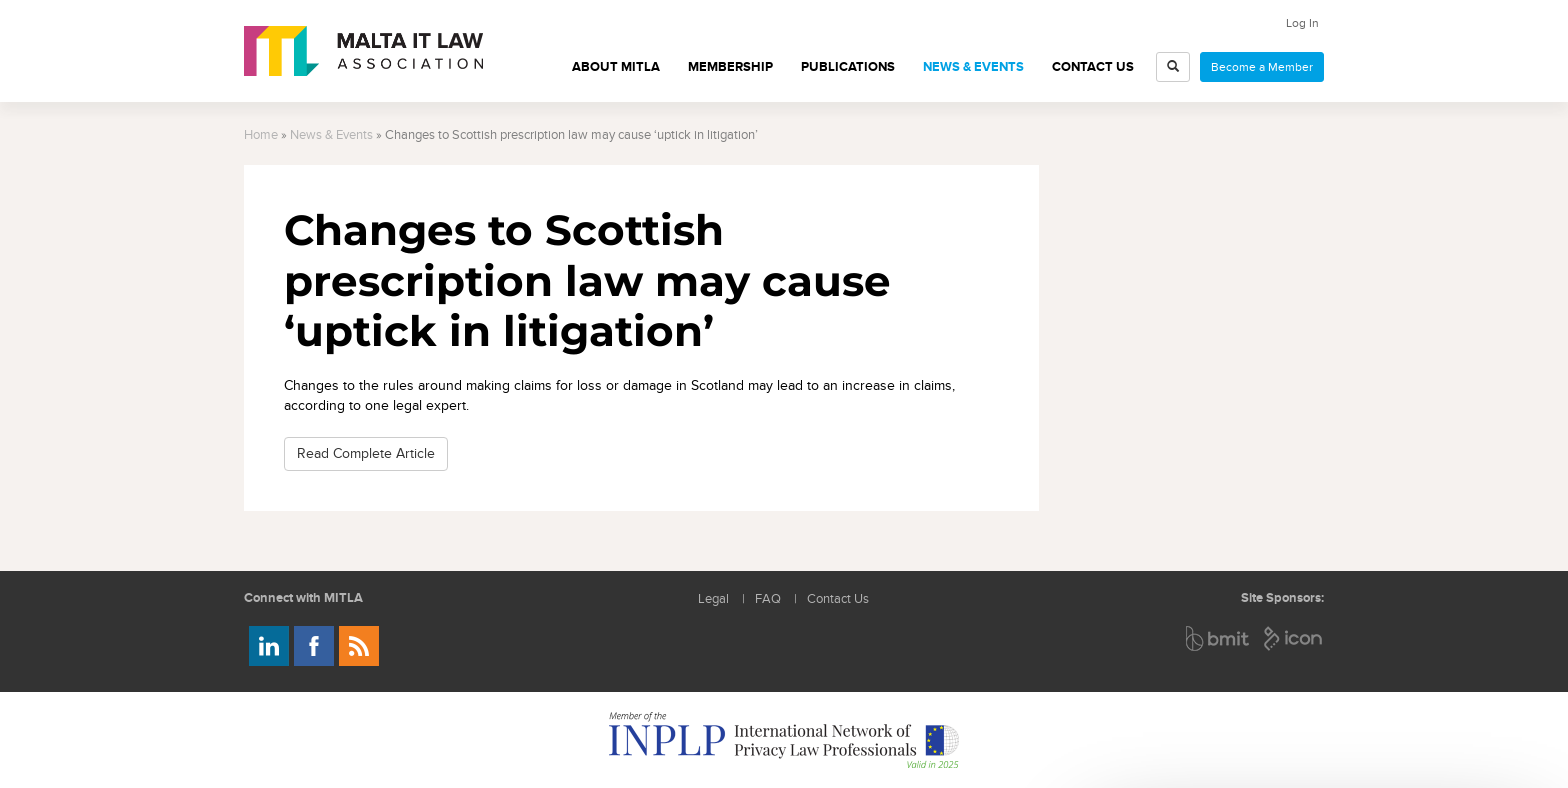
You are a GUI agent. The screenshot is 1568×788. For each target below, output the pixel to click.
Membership (730, 67)
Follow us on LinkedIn (269, 646)
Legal (713, 599)
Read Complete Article (366, 453)
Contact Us (1093, 67)
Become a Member (1262, 67)
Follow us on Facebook (314, 646)
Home (261, 135)
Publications (848, 67)
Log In (1302, 23)
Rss (359, 646)
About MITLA (616, 67)
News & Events (973, 67)
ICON (1294, 638)
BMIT (1218, 638)
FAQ (768, 599)
